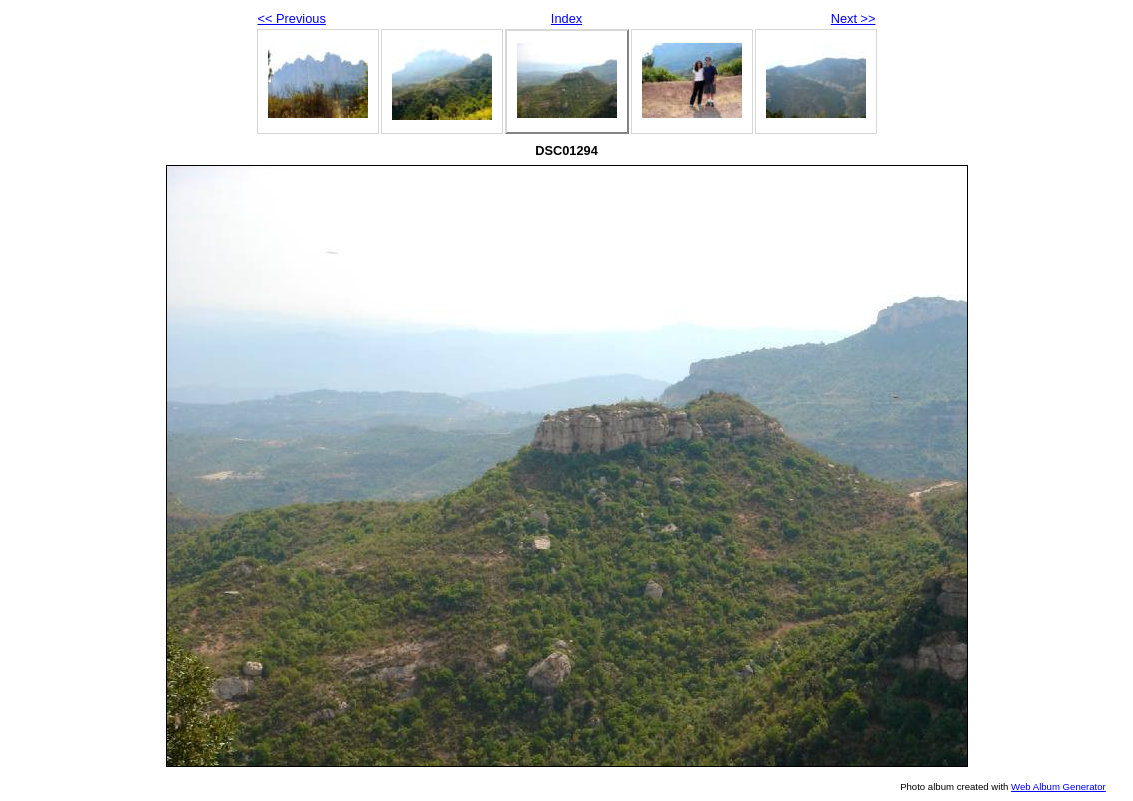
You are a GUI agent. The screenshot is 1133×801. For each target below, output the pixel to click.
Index (566, 18)
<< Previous (292, 18)
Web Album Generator (1058, 786)
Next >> (853, 18)
